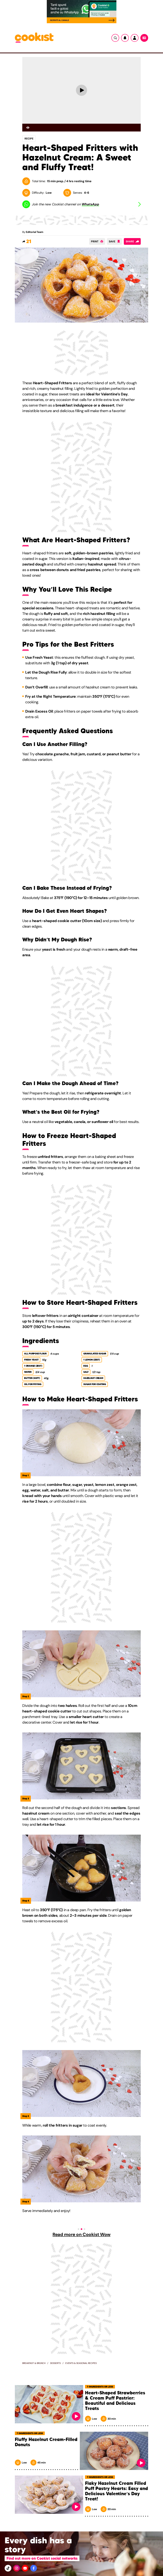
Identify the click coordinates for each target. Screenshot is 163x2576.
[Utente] (134, 38)
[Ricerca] (115, 38)
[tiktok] (8, 2568)
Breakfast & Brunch (33, 2363)
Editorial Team (34, 232)
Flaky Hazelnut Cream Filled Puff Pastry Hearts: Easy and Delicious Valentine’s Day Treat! (116, 2491)
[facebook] (33, 2568)
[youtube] (25, 2568)
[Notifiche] (125, 38)
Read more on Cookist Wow (81, 2234)
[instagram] (16, 2568)
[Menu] (144, 38)
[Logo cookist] (34, 37)
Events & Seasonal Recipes (81, 2363)
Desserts (55, 2363)
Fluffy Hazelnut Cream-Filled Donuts (46, 2442)
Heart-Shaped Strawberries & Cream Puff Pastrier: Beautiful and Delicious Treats (115, 2400)
